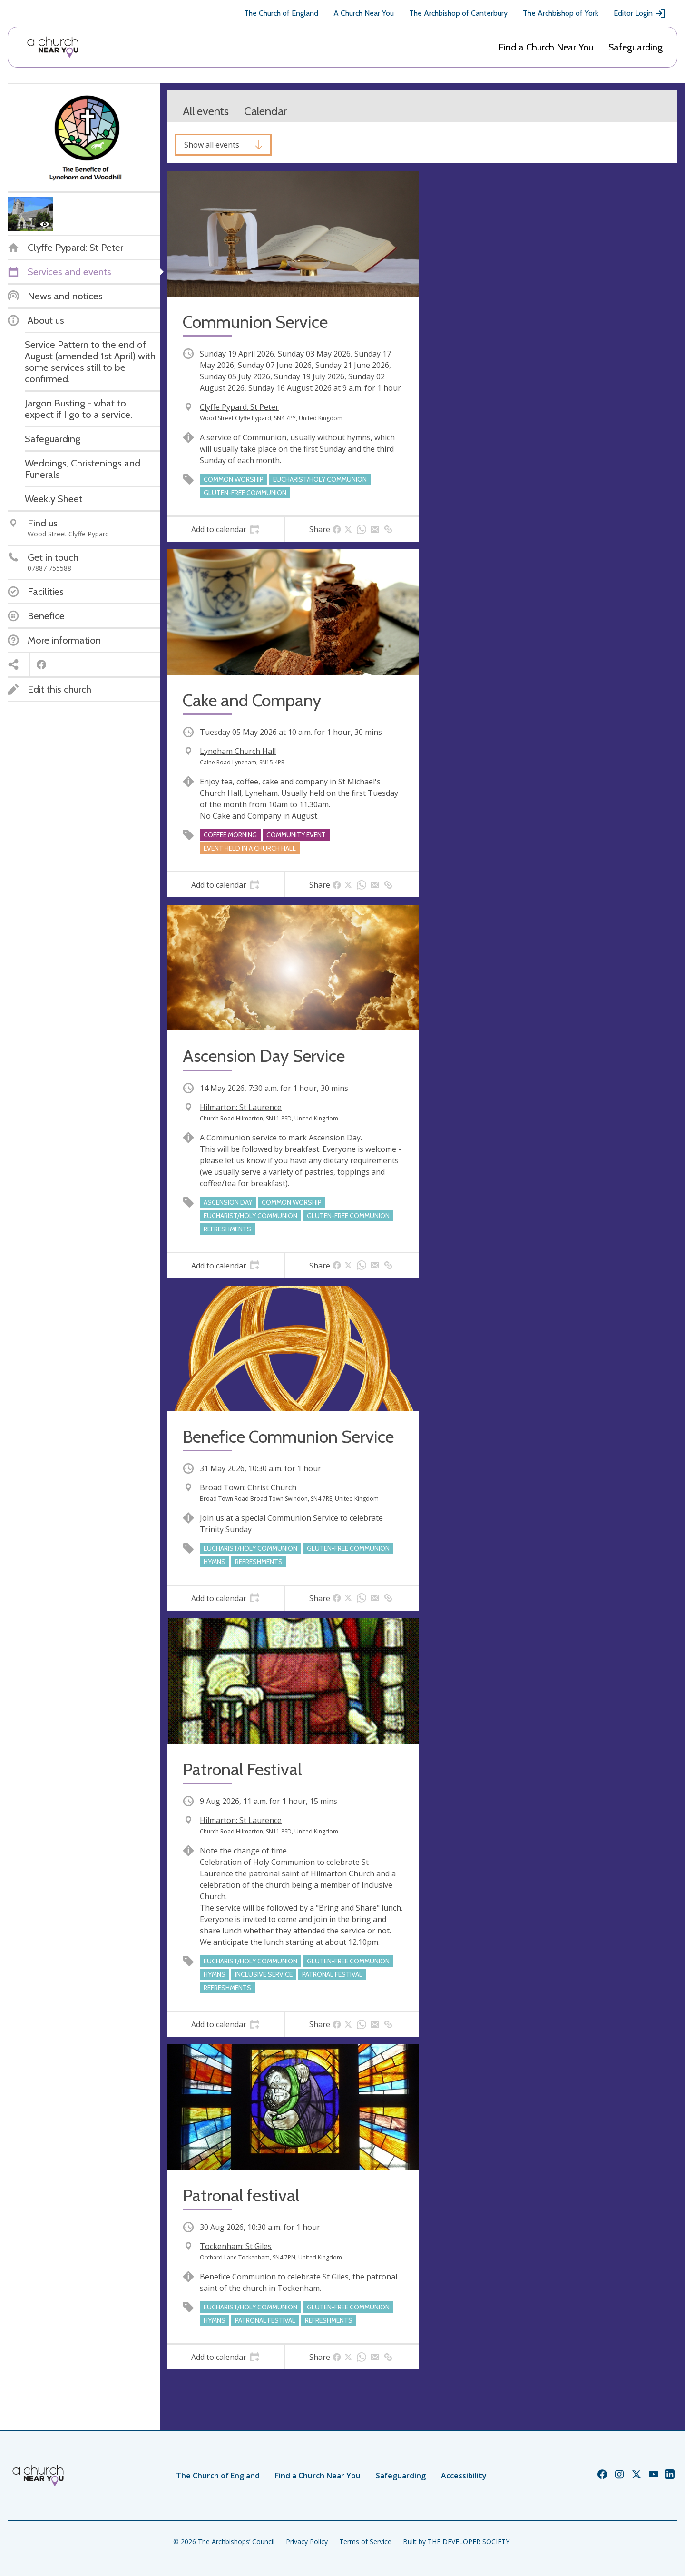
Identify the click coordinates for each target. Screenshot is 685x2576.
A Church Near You (363, 13)
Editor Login (640, 13)
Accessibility (464, 2475)
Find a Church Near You (546, 47)
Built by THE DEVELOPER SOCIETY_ (457, 2541)
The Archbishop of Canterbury (458, 13)
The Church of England (281, 13)
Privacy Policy (307, 2541)
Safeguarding (635, 47)
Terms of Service (365, 2541)
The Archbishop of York (560, 13)
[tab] (225, 529)
